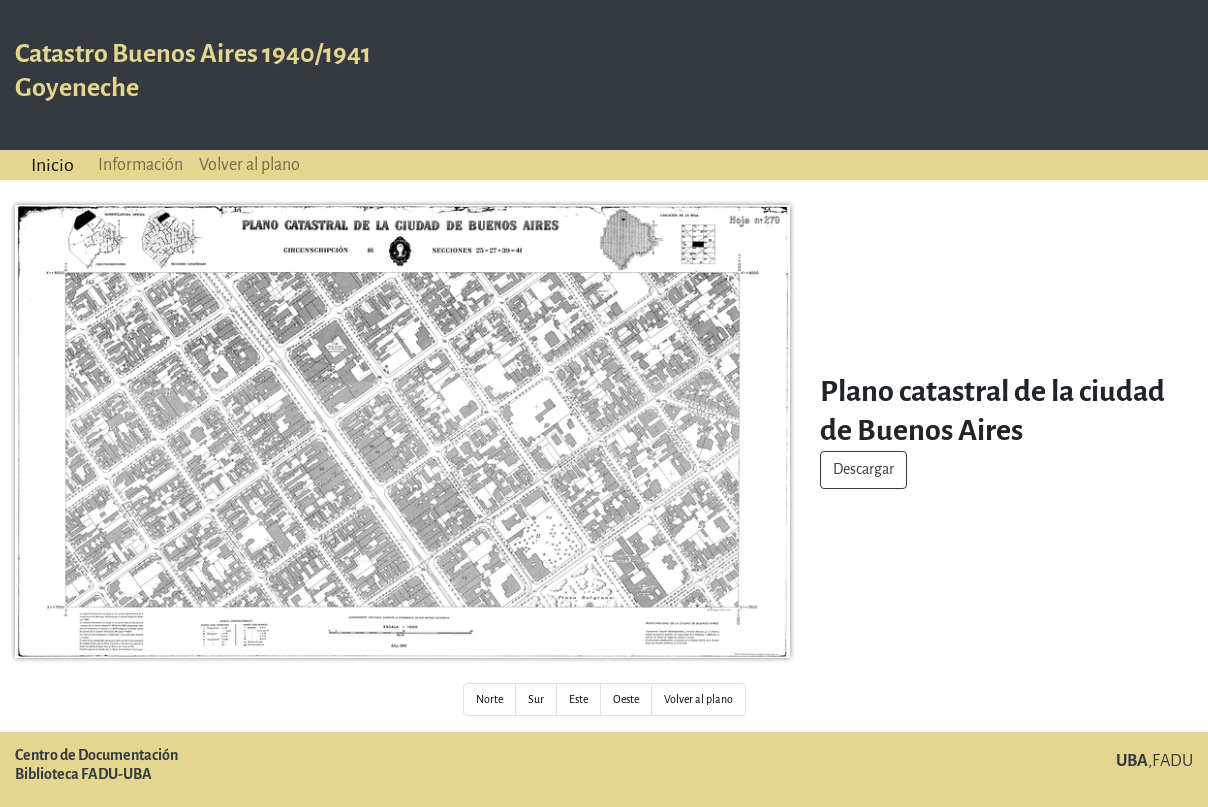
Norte (489, 699)
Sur (536, 699)
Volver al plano (249, 164)
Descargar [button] (863, 469)
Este (578, 699)
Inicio (52, 165)
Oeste (626, 699)
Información (140, 164)
